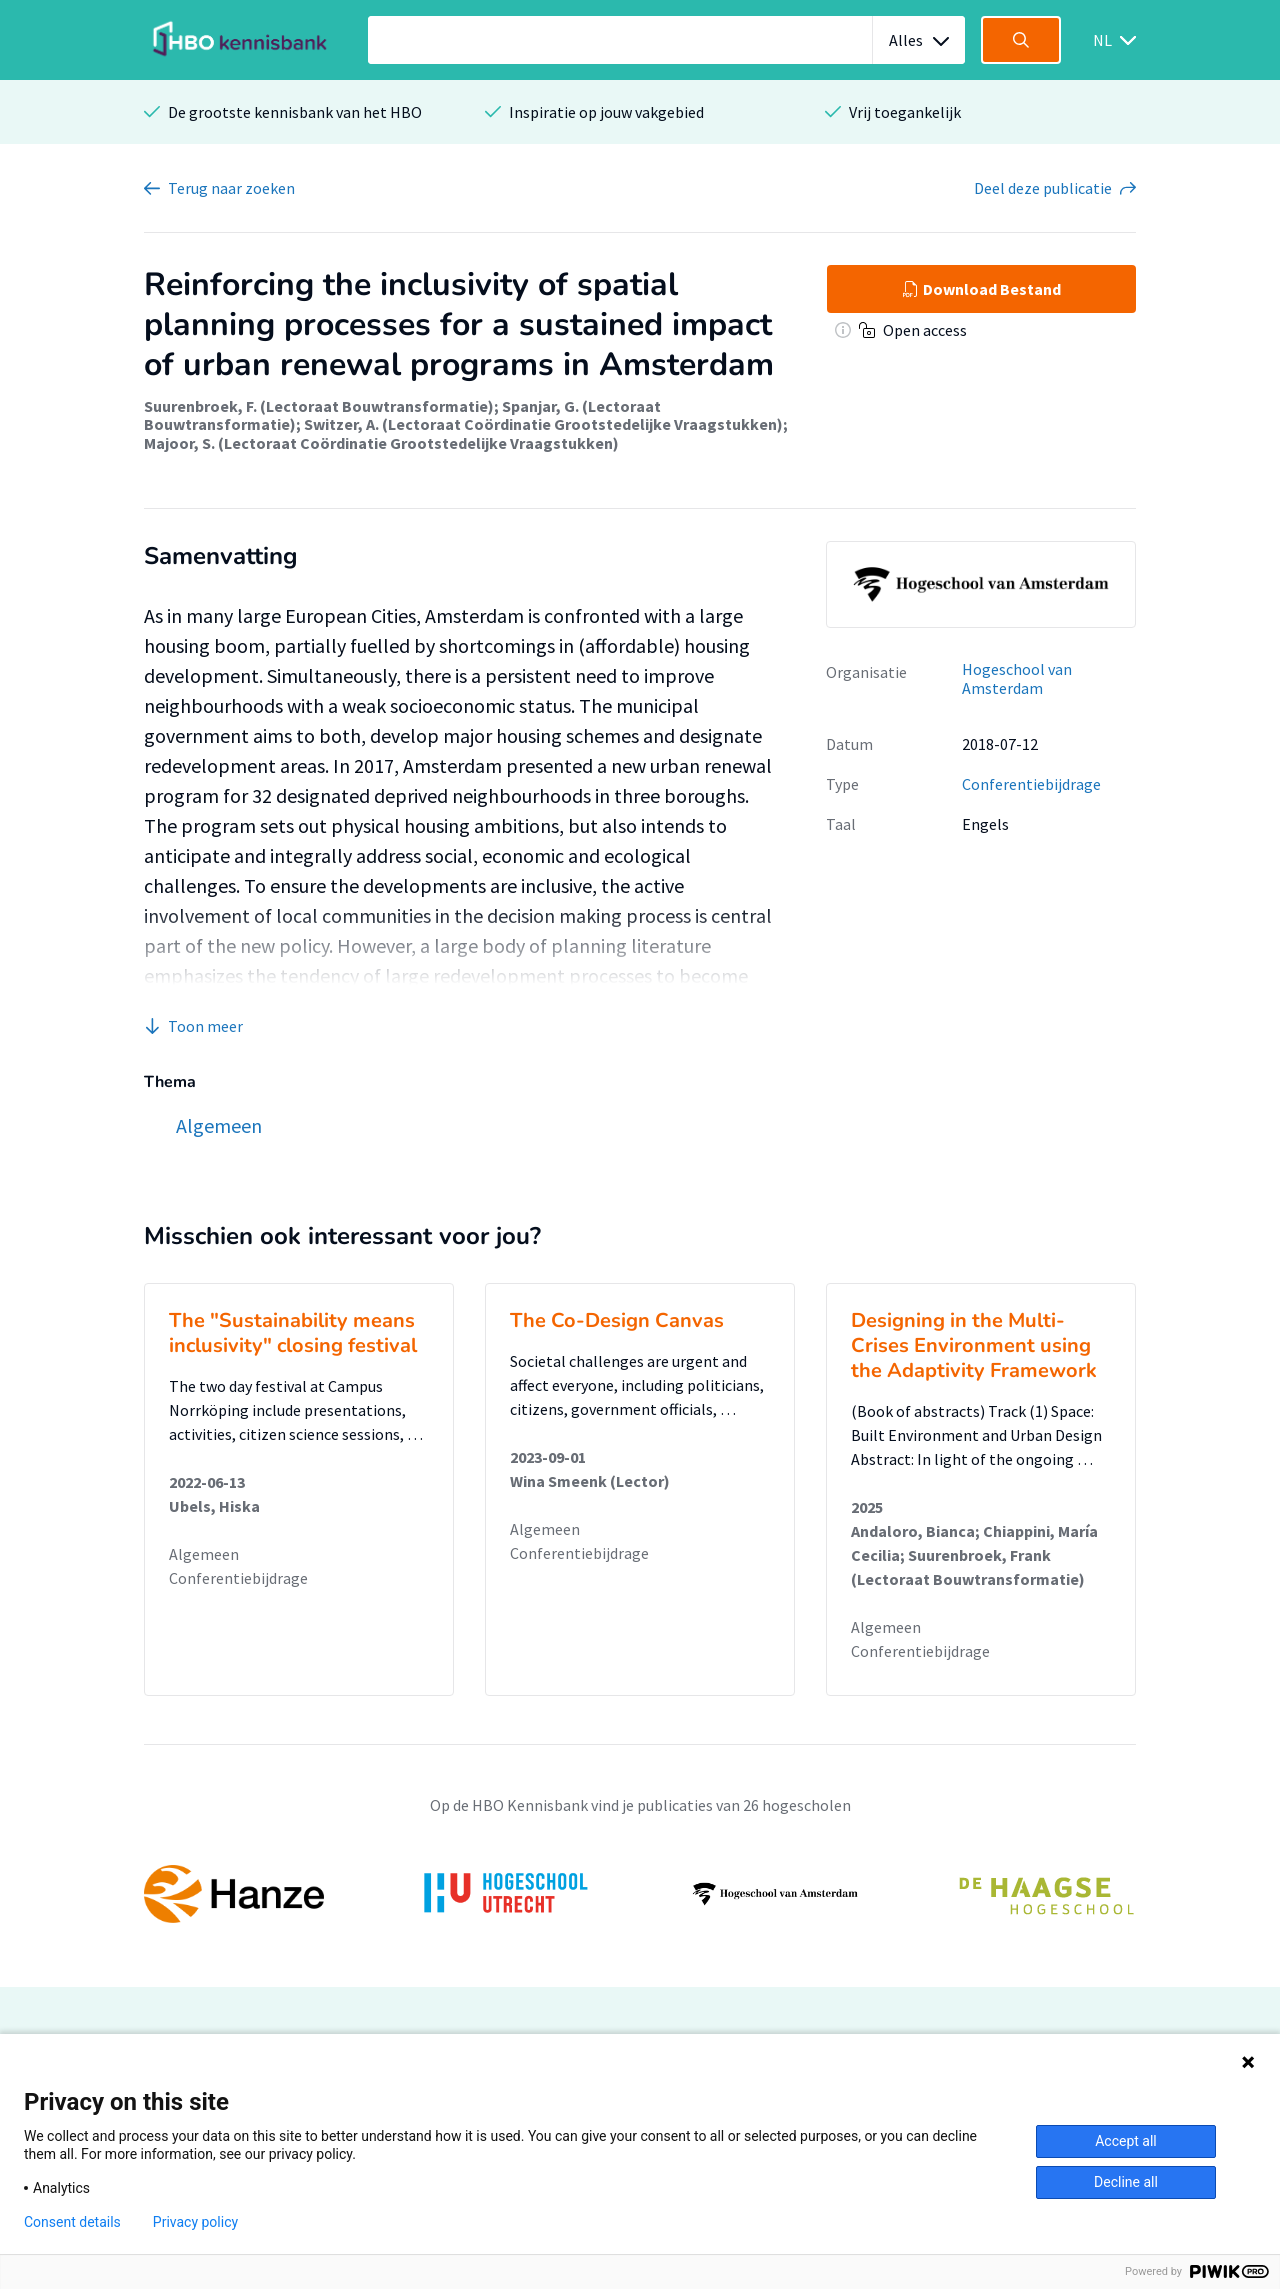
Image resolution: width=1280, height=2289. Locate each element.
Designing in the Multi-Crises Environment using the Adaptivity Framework (974, 1345)
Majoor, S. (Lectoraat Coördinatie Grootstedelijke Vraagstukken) (381, 443)
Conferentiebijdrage (1031, 784)
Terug (231, 188)
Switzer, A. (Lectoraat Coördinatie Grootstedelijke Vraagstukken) (543, 424)
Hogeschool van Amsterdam (1017, 678)
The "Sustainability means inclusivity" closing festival (293, 1333)
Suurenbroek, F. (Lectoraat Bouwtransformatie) (319, 406)
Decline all (1126, 2182)
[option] (640, 1894)
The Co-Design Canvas (617, 1320)
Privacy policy (195, 2222)
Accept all (1126, 2141)
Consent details (72, 2222)
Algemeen (204, 1554)
